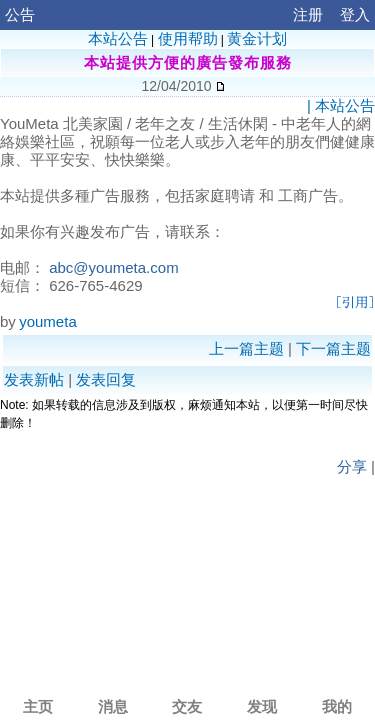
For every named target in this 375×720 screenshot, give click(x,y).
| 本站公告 (341, 105)
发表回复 (106, 379)
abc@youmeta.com (113, 267)
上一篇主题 (246, 348)
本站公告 (118, 38)
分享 (352, 466)
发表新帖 (34, 379)
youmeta (48, 321)
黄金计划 (257, 38)
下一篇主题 (333, 348)
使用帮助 (188, 38)
